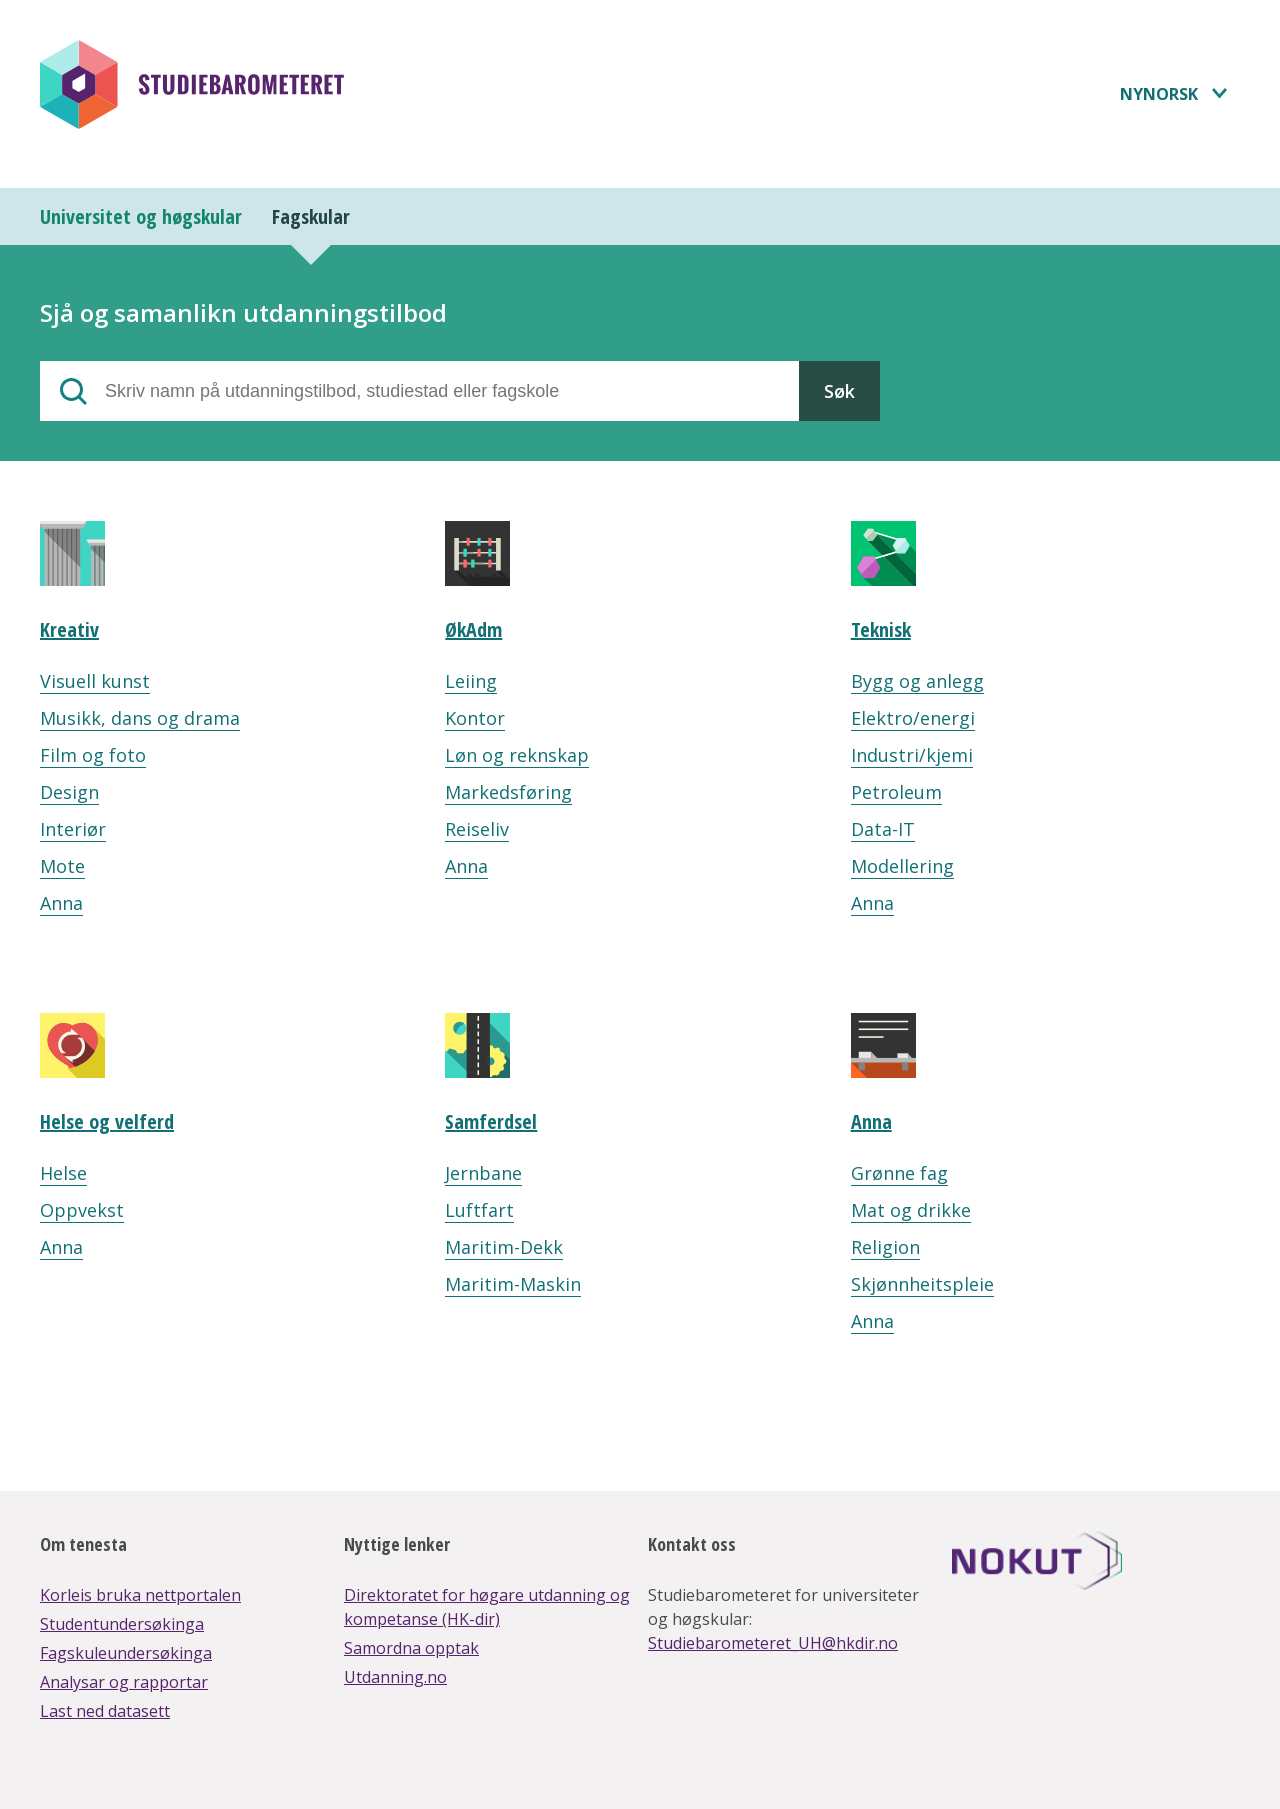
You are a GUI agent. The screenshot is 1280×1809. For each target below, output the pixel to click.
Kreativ (69, 629)
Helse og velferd (107, 1121)
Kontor (475, 718)
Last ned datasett (105, 1711)
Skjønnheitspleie (922, 1284)
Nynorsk (1159, 94)
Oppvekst (82, 1210)
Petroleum (896, 792)
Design (69, 792)
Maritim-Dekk (504, 1247)
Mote (62, 866)
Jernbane (483, 1173)
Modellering (902, 866)
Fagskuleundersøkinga (126, 1653)
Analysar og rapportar (124, 1682)
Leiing (471, 681)
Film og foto (93, 755)
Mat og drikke (911, 1210)
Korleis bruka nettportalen (140, 1595)
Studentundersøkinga (122, 1624)
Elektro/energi (913, 718)
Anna (61, 903)
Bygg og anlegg (917, 681)
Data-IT (883, 829)
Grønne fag (899, 1173)
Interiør (73, 829)
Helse (63, 1173)
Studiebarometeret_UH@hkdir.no (773, 1643)
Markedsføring (508, 792)
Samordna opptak (411, 1648)
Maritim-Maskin (513, 1284)
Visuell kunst (95, 681)
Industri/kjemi (912, 755)
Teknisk (881, 629)
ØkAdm (473, 629)
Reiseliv (477, 829)
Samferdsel (491, 1121)
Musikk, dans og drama (140, 718)
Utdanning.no (395, 1677)
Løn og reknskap (517, 755)
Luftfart (479, 1210)
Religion (885, 1247)
